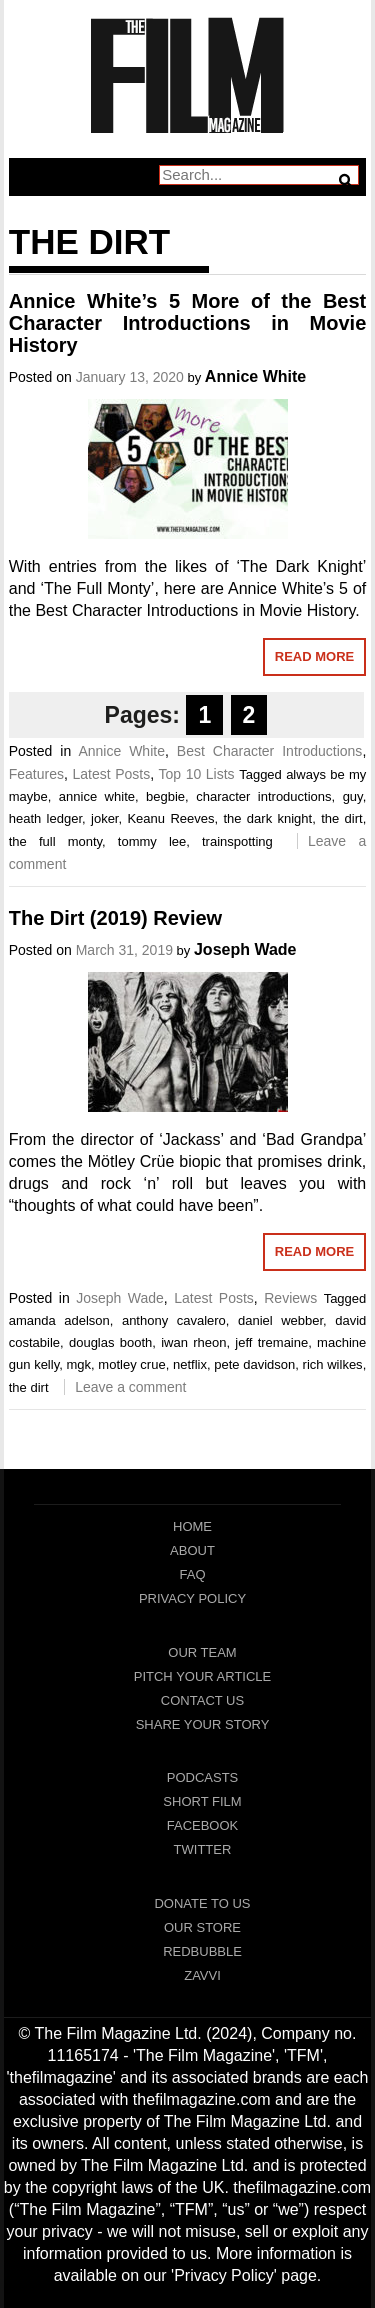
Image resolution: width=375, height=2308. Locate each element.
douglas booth (110, 1342)
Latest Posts (111, 774)
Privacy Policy (192, 1598)
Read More (314, 656)
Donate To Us (202, 1903)
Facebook (203, 1825)
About (192, 1550)
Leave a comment (130, 1387)
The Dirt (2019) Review (115, 918)
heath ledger (45, 818)
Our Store (202, 1927)
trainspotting (237, 841)
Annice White (255, 376)
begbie (165, 796)
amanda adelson (59, 1320)
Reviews (290, 1298)
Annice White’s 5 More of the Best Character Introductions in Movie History (188, 323)
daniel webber (280, 1320)
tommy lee (152, 841)
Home (192, 1526)
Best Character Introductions (270, 751)
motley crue (131, 1364)
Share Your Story (203, 1724)
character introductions (263, 796)
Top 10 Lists (196, 774)
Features (36, 774)
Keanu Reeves (170, 818)
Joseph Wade (245, 949)
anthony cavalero (174, 1320)
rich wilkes (333, 1364)
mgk (78, 1364)
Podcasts (203, 1777)
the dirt (341, 818)
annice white (97, 796)
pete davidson (254, 1364)
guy (353, 796)
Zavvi (202, 1975)
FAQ (192, 1574)
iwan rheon (193, 1342)
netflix (190, 1364)
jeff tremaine (271, 1342)
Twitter (203, 1849)
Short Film (202, 1801)
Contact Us (202, 1700)
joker (104, 818)
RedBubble (202, 1951)
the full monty (55, 841)
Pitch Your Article (203, 1676)
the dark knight (267, 818)
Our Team (202, 1652)
